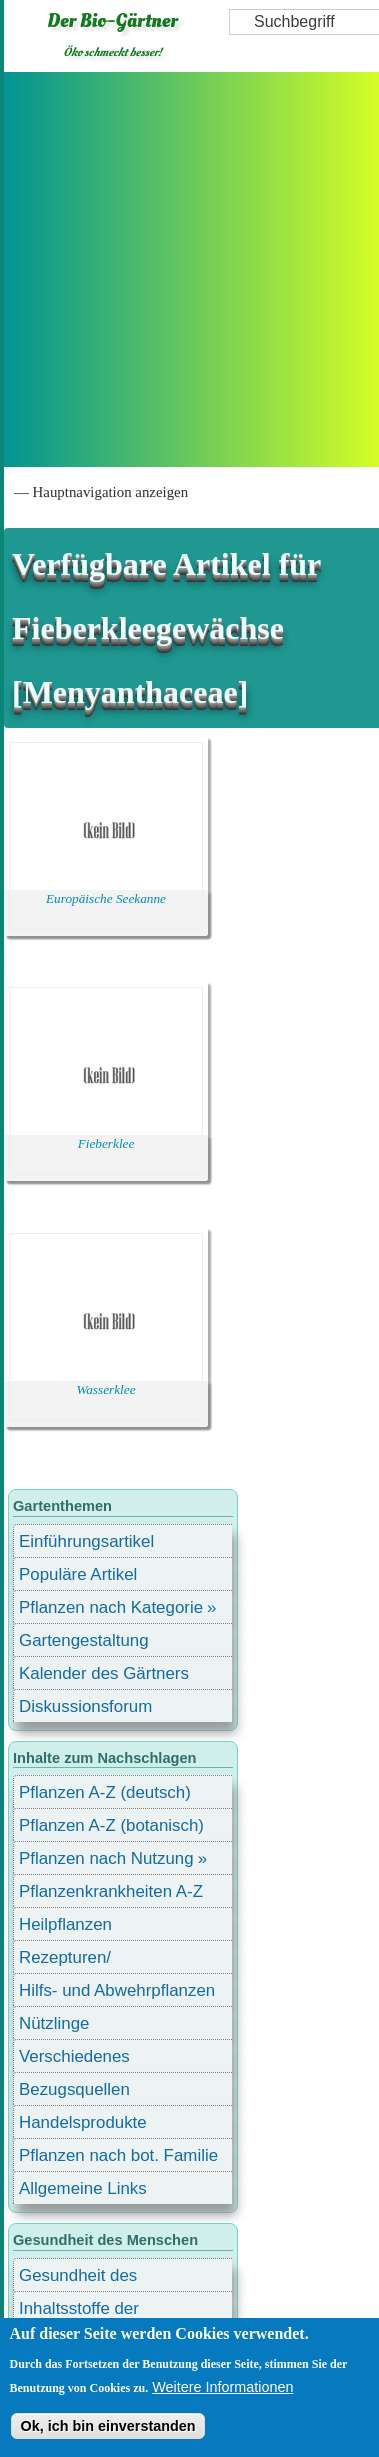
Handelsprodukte (83, 2122)
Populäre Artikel (78, 1574)
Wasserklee (105, 1389)
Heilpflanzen (65, 1924)
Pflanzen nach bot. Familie (118, 2155)
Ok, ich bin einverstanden (107, 2426)
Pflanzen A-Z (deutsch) (105, 1792)
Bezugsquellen (74, 2089)
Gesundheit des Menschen (78, 2278)
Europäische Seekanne (106, 898)
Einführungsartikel (86, 1541)
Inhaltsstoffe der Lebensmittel (79, 2311)
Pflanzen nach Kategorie (111, 1607)
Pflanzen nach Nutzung (106, 1858)
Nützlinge (54, 2023)
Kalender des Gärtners (104, 1673)
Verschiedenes (74, 2056)
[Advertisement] (187, 269)
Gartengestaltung (84, 1640)
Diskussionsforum (85, 1706)
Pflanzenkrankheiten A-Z (111, 1891)
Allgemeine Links (83, 2188)
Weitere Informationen (222, 2387)
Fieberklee (106, 1143)
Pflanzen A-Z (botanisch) (111, 1825)
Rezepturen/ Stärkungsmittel (77, 1960)
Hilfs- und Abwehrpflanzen (117, 1990)
